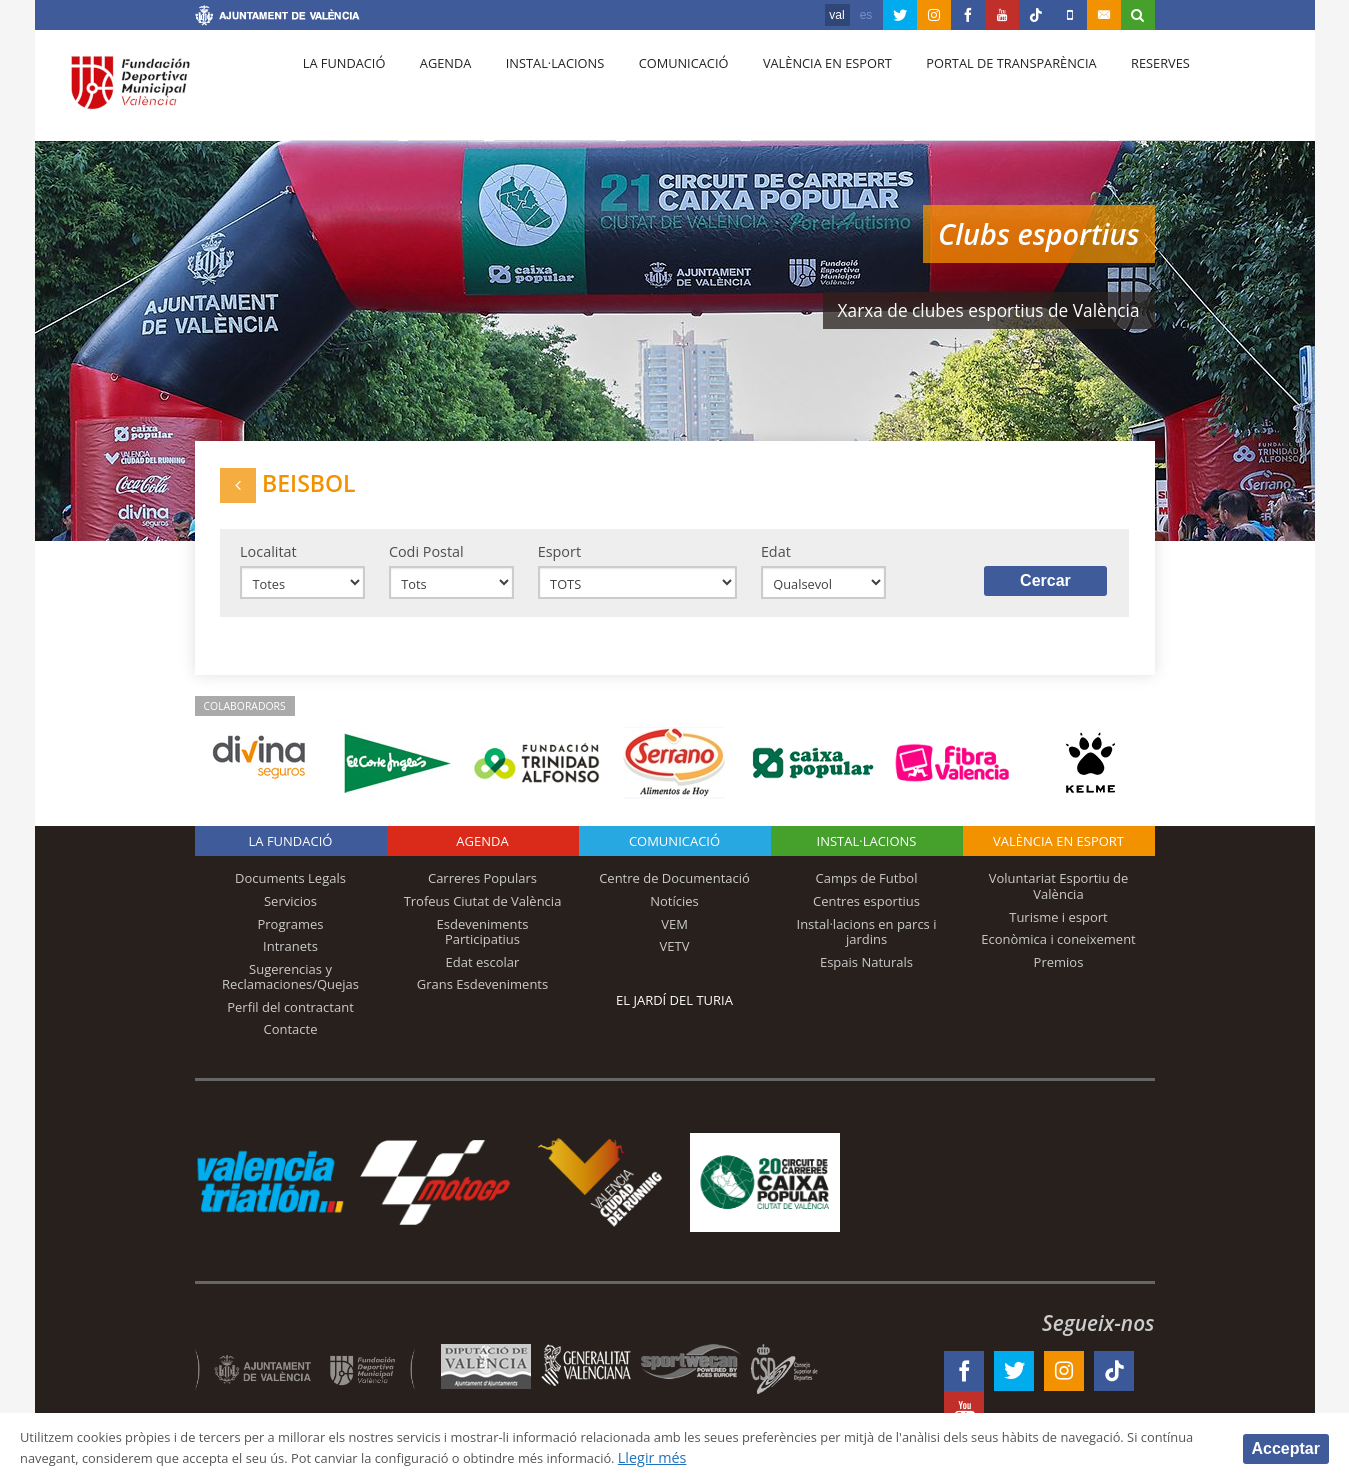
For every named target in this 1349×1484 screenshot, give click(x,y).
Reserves (1116, 91)
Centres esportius (866, 918)
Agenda (434, 91)
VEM (674, 940)
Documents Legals (290, 895)
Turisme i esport (1058, 933)
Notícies (674, 918)
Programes (290, 940)
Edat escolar (483, 978)
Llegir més (875, 1457)
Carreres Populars (482, 895)
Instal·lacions (537, 91)
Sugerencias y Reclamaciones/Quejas (290, 993)
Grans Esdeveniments (482, 1001)
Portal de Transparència (973, 91)
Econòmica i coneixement (1058, 956)
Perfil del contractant (290, 1023)
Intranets (290, 963)
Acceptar (1286, 1446)
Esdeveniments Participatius (483, 948)
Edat (776, 562)
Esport (559, 562)
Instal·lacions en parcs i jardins (867, 948)
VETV (675, 963)
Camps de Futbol (867, 895)
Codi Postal (426, 562)
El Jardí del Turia (674, 1017)
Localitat (268, 562)
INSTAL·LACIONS (867, 858)
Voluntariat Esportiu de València (1059, 903)
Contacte (291, 1046)
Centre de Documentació (674, 895)
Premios (1059, 978)
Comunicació (658, 91)
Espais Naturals (866, 978)
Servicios (290, 918)
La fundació (341, 91)
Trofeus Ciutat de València (483, 918)
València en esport (795, 91)
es (866, 15)
